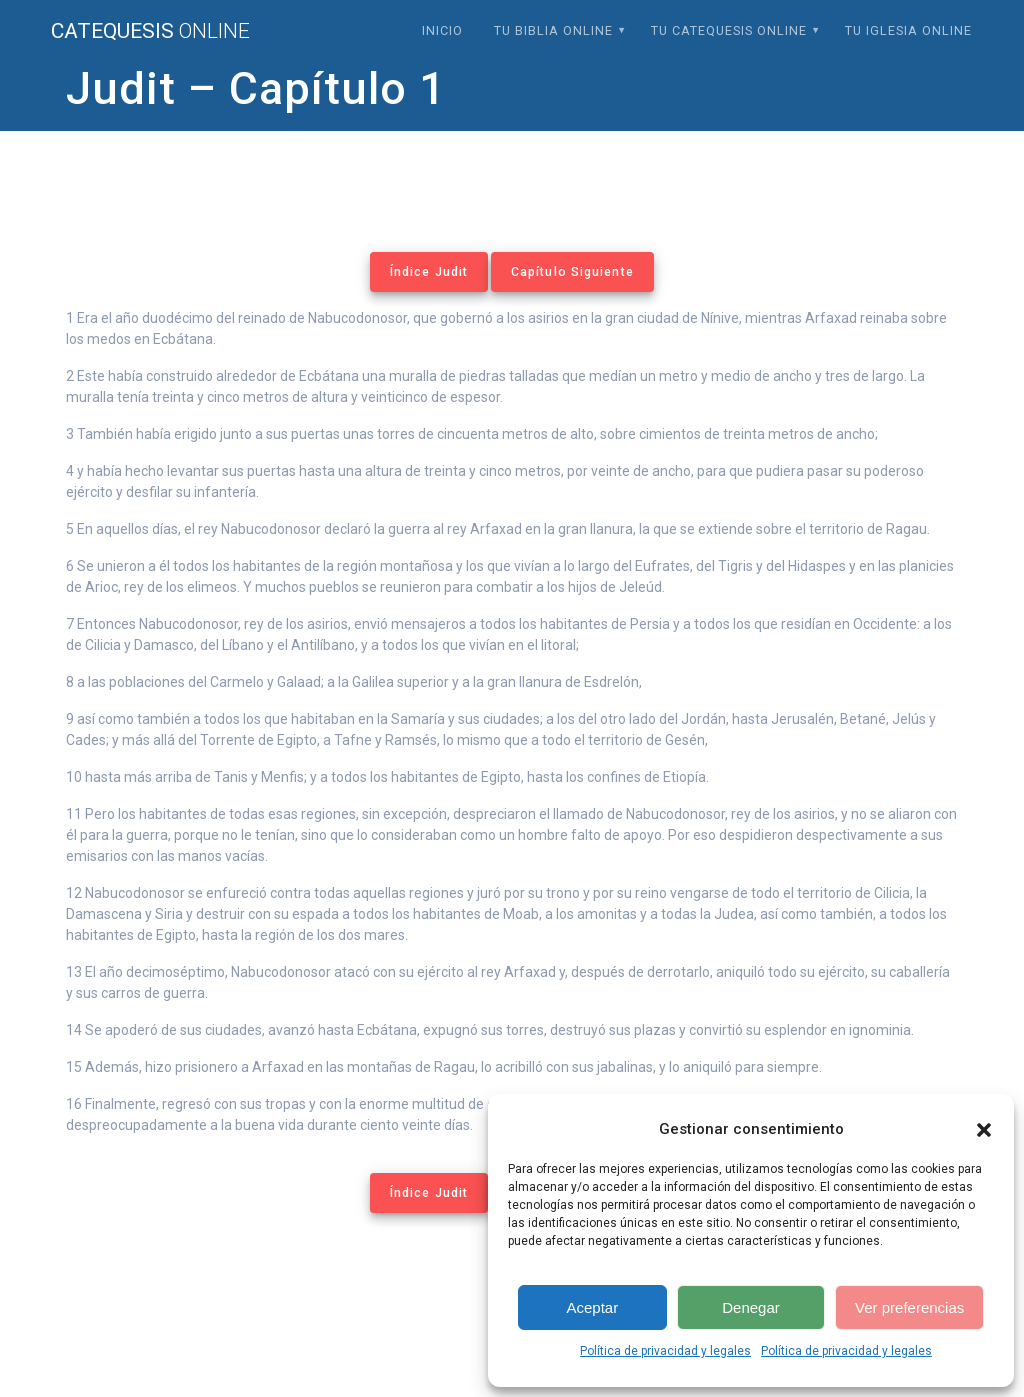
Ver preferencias (909, 1307)
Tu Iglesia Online (908, 30)
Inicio (442, 30)
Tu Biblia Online (553, 30)
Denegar (751, 1307)
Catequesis (150, 31)
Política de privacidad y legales (665, 1351)
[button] (984, 1130)
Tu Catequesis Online (729, 30)
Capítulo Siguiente (572, 272)
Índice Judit (429, 272)
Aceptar (592, 1307)
